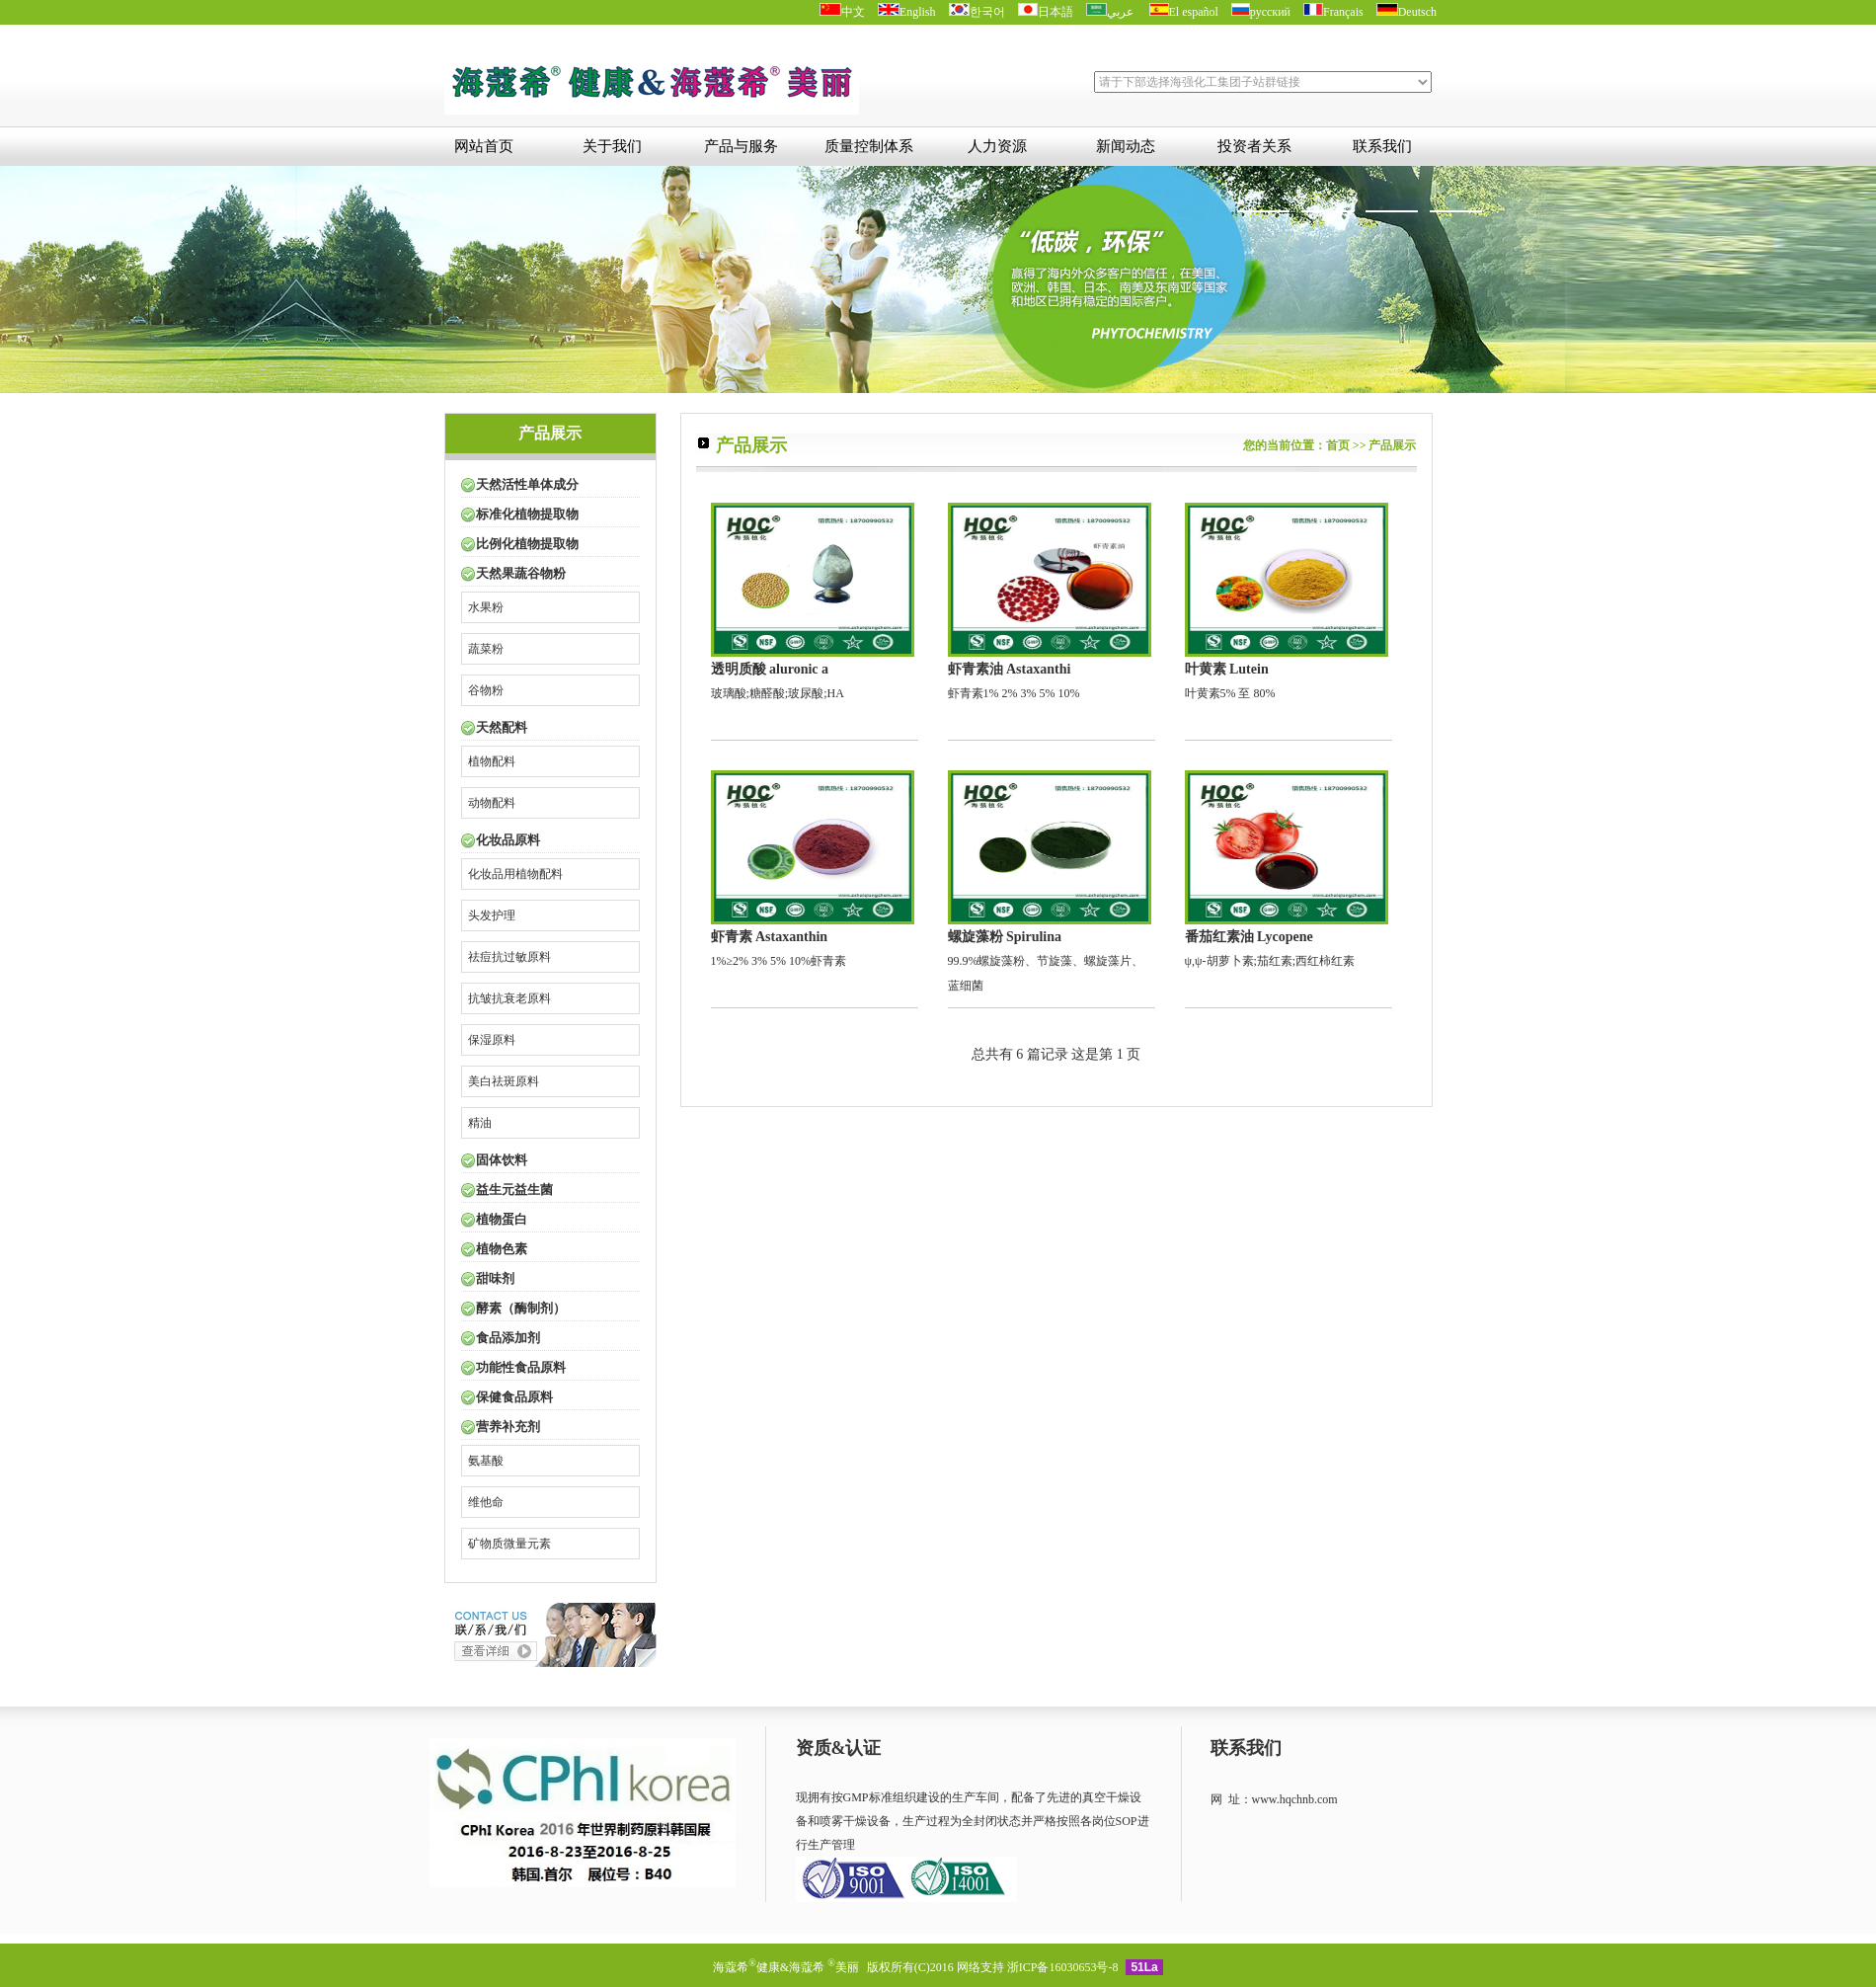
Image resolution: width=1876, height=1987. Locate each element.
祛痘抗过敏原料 (509, 957)
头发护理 (491, 915)
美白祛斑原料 (503, 1081)
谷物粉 (486, 690)
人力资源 (997, 146)
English (907, 12)
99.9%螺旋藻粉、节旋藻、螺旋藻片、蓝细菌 (1049, 881)
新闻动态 (1125, 146)
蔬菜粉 (486, 649)
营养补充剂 (508, 1426)
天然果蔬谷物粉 (521, 573)
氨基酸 (486, 1461)
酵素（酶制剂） (521, 1308)
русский (1260, 12)
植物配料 (491, 761)
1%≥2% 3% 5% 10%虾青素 (812, 869)
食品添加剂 (508, 1337)
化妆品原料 (508, 840)
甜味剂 (495, 1278)
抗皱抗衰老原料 (509, 998)
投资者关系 (1254, 146)
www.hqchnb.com (1295, 1799)
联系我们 (1382, 146)
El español (1183, 12)
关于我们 (612, 146)
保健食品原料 (514, 1397)
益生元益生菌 (514, 1189)
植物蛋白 (501, 1219)
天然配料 (501, 727)
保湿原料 (491, 1040)
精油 (480, 1123)
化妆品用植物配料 (515, 874)
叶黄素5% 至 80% (1286, 601)
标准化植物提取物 (527, 514)
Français (1333, 12)
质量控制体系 (868, 146)
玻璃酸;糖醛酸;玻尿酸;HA (812, 601)
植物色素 (501, 1248)
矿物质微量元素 (509, 1543)
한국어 (977, 12)
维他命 (486, 1502)
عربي (1111, 12)
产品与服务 (741, 146)
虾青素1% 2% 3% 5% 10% (1049, 601)
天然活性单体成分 (527, 484)
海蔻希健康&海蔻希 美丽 (787, 1967)
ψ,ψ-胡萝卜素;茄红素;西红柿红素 (1286, 869)
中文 (842, 12)
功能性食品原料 (521, 1367)
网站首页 (483, 146)
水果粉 (486, 607)
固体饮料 (501, 1159)
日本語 (1045, 12)
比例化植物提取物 (527, 543)
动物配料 (491, 803)
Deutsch (1406, 12)
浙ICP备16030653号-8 (1063, 1967)
